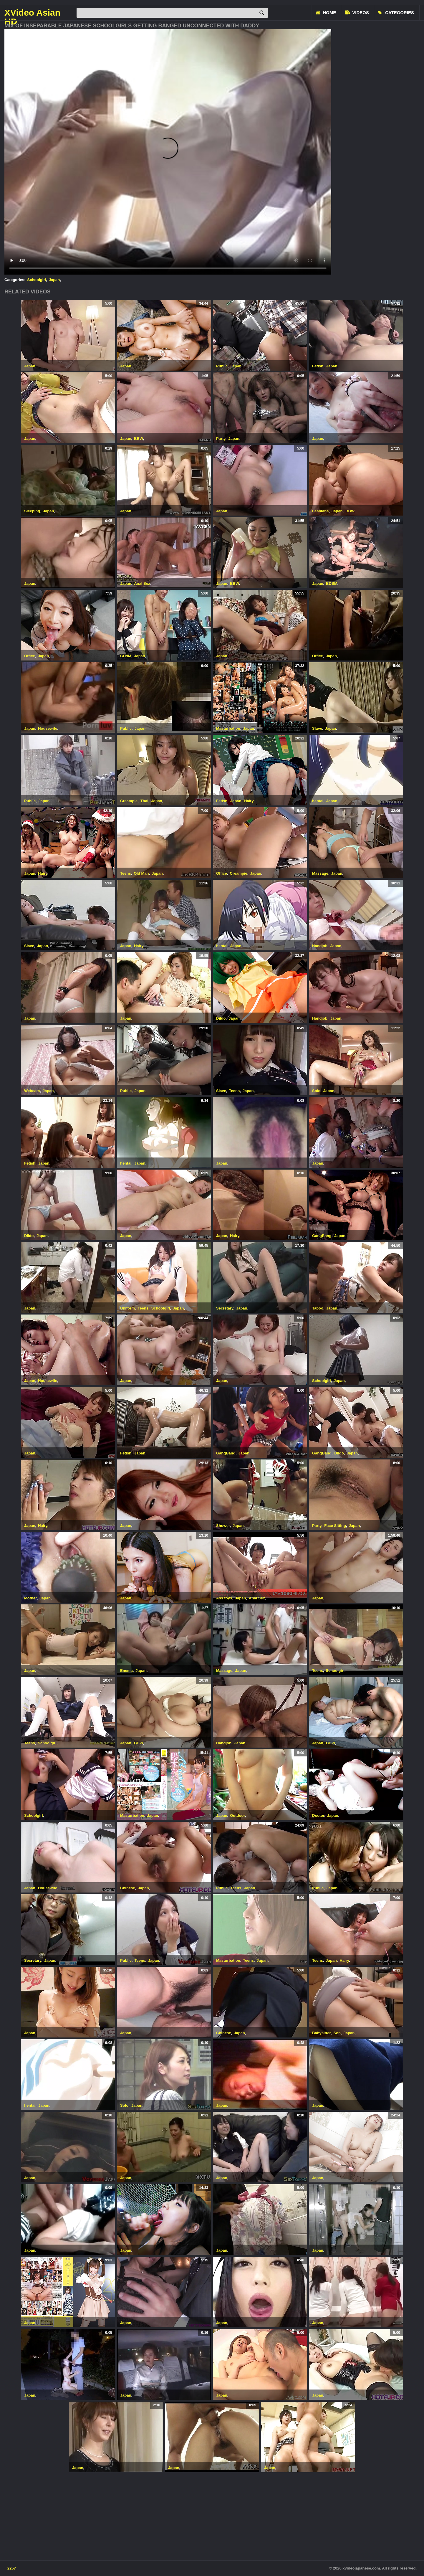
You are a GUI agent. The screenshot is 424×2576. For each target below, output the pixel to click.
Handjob (319, 946)
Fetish (317, 366)
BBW (138, 438)
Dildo (221, 1018)
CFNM (125, 656)
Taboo (317, 1308)
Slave (317, 728)
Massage (320, 873)
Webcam (32, 1091)
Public (222, 366)
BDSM (331, 583)
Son (337, 2033)
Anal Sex (142, 583)
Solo (316, 1091)
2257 (11, 2568)
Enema (126, 1670)
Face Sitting (335, 1525)
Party (221, 438)
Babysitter (321, 2033)
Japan (54, 280)
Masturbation (228, 728)
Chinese (127, 1888)
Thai (144, 801)
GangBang (322, 1235)
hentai (317, 801)
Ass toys (224, 1598)
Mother (30, 1598)
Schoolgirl (36, 280)
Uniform (127, 1308)
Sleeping (32, 511)
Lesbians (320, 511)
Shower (223, 1525)
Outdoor (237, 1815)
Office (29, 656)
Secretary (224, 1308)
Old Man (141, 873)
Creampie (129, 801)
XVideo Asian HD (32, 12)
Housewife (47, 728)
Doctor (318, 1815)
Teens (125, 873)
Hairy (249, 801)
